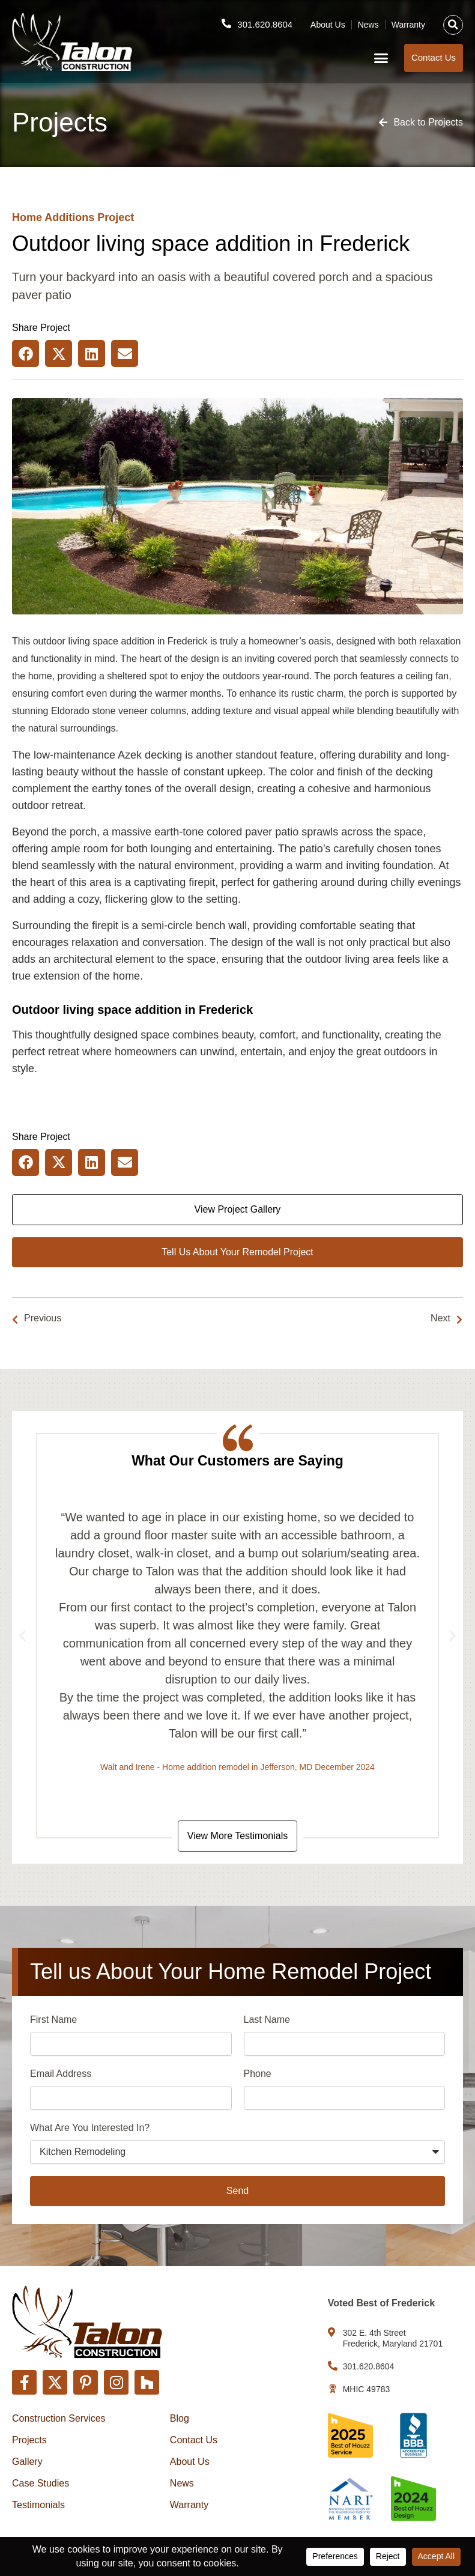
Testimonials (38, 2505)
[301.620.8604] (226, 23)
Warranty (408, 24)
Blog (179, 2418)
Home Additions (53, 217)
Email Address (60, 2075)
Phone (257, 2075)
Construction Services (59, 2418)
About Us (327, 24)
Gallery (27, 2461)
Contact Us (193, 2440)
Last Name (267, 2021)
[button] (453, 25)
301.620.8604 (264, 24)
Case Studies (40, 2483)
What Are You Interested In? (90, 2129)
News (368, 24)
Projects (29, 2440)
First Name (53, 2021)
